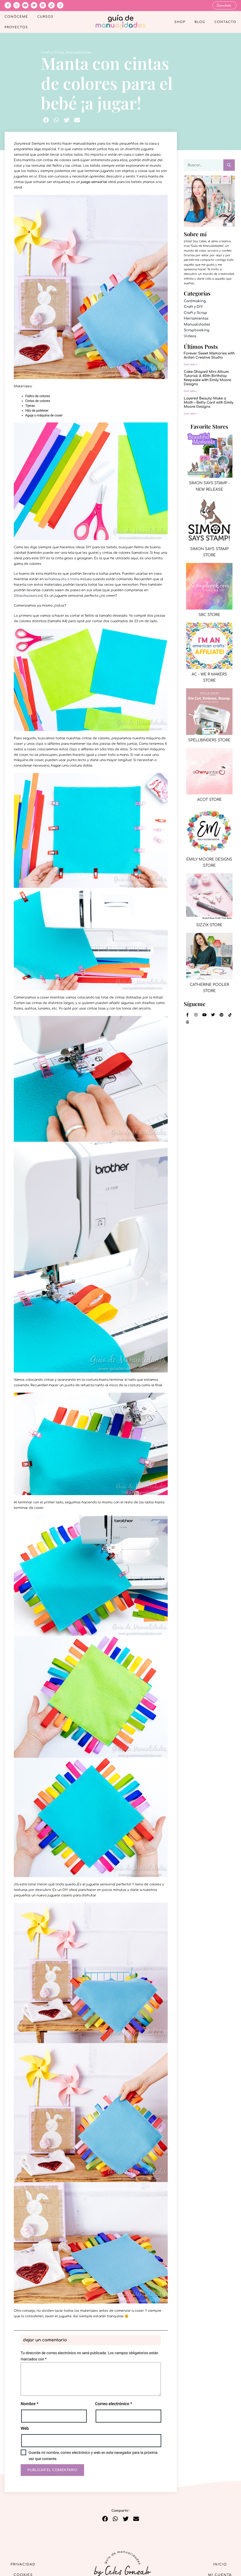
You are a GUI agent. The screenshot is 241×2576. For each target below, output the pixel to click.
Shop (179, 22)
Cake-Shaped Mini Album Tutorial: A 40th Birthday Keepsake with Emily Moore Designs (207, 378)
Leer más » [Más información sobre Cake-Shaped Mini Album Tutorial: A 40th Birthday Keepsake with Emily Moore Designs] (191, 391)
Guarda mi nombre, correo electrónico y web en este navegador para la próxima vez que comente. (92, 2455)
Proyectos (16, 27)
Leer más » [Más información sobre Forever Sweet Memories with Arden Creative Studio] (191, 364)
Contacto (225, 22)
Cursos (45, 16)
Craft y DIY (193, 307)
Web (25, 2428)
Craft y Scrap (52, 52)
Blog (200, 22)
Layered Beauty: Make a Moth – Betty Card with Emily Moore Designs (208, 403)
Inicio (220, 2564)
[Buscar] (229, 165)
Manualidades (78, 52)
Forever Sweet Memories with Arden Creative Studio (209, 356)
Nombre (29, 2403)
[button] (46, 120)
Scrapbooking (196, 330)
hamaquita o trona (63, 579)
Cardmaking (195, 301)
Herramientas (196, 319)
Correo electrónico (113, 2403)
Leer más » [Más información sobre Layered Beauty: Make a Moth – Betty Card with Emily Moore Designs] (191, 413)
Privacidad (23, 2564)
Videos (190, 336)
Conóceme (16, 16)
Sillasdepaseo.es (28, 595)
